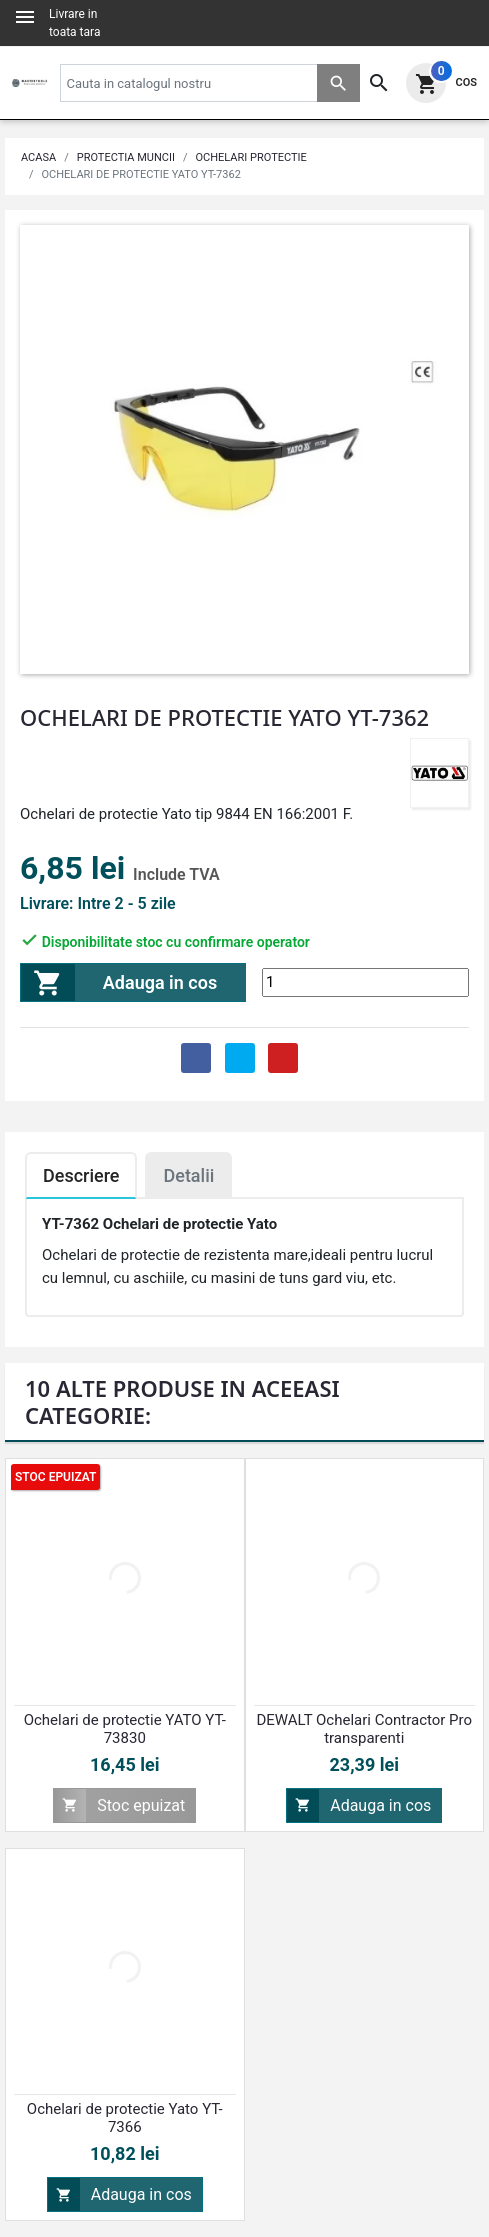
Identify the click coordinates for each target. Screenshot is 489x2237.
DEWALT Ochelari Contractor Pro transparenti (364, 1729)
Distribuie (196, 1058)
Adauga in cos (119, 982)
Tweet (240, 1058)
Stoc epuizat (119, 1805)
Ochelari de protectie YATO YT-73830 (125, 1729)
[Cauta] (210, 83)
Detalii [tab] (188, 1175)
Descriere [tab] (81, 1175)
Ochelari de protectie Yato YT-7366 (125, 2118)
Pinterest (283, 1058)
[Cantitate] (365, 982)
